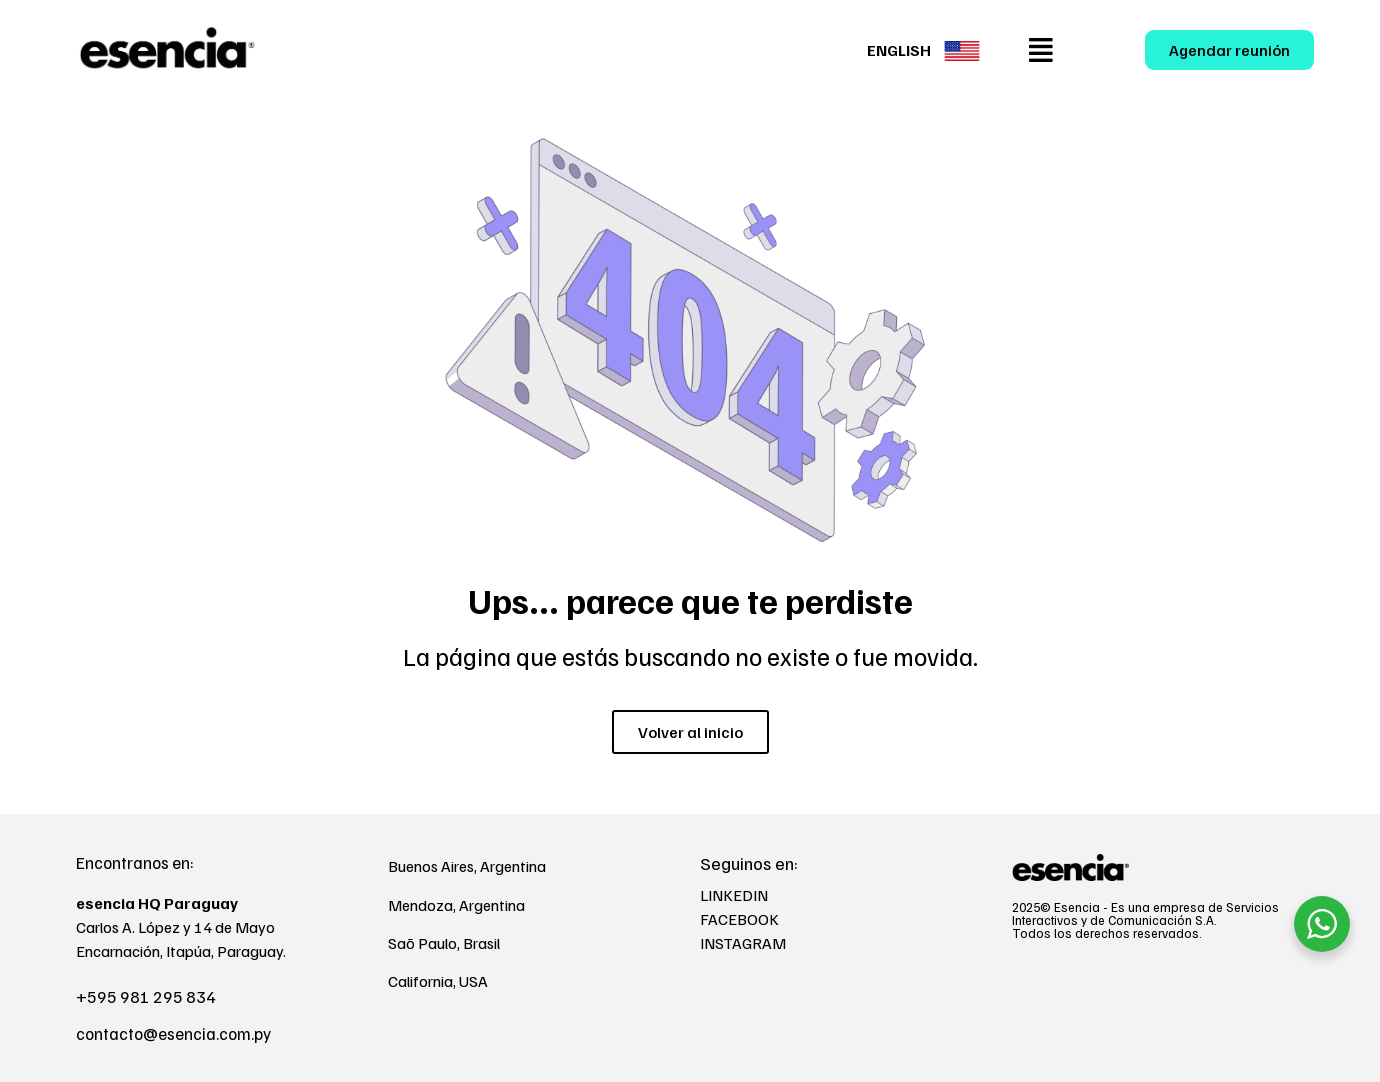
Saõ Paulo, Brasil (444, 943)
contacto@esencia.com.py (173, 1033)
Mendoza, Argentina (456, 905)
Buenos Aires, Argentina (467, 866)
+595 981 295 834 (146, 996)
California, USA (438, 981)
